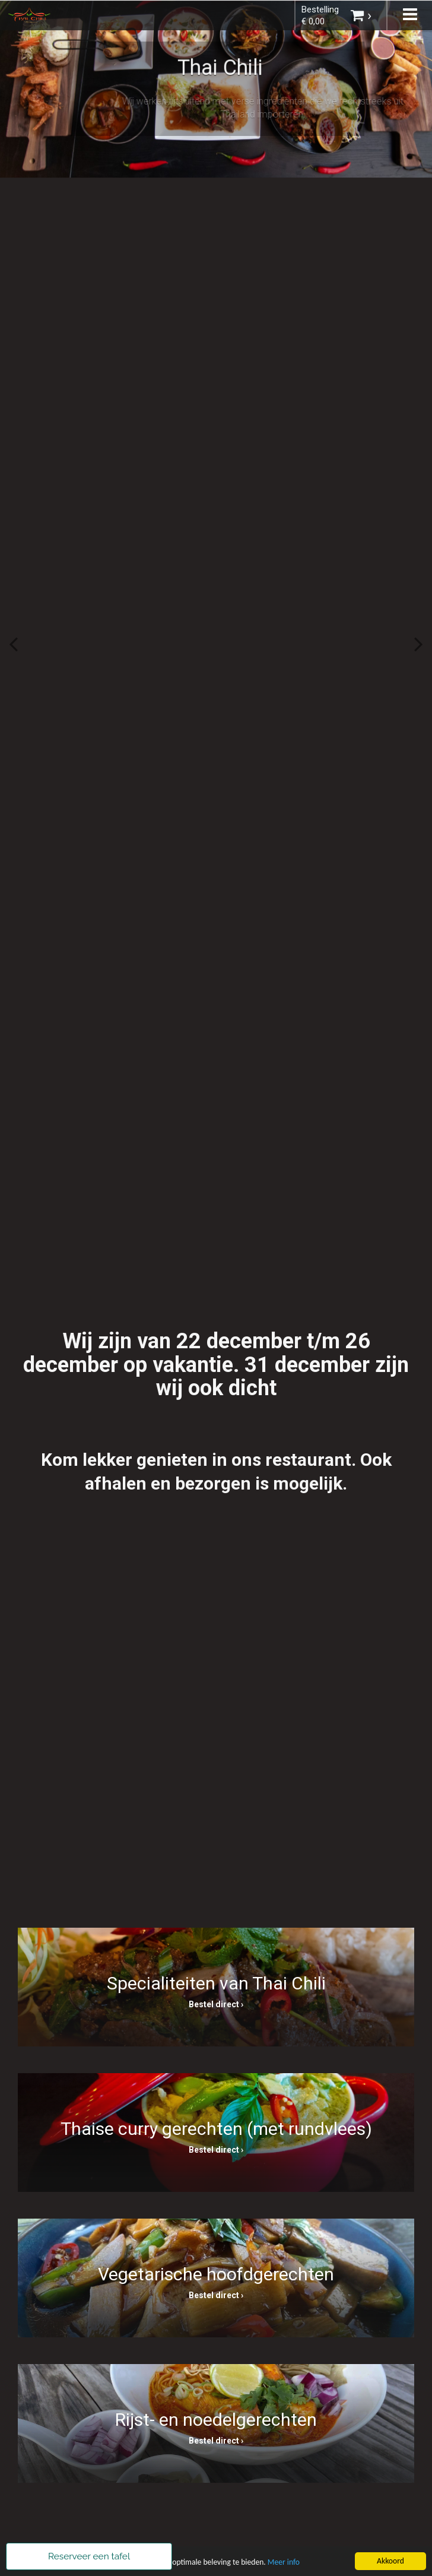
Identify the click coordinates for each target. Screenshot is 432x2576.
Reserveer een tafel (89, 2556)
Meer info (284, 2563)
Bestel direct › (216, 2004)
